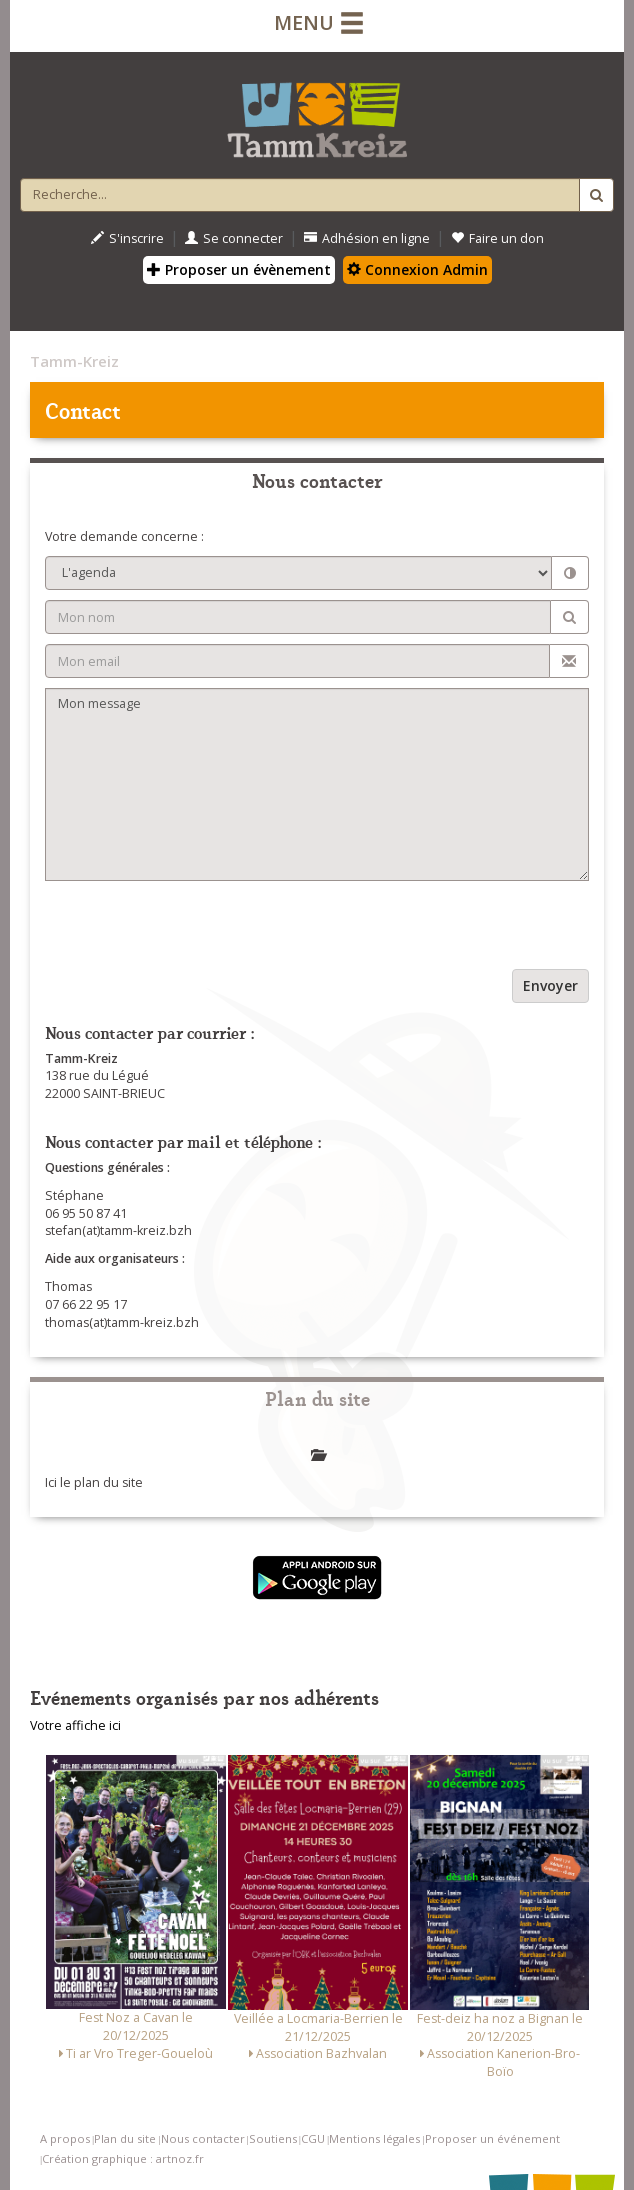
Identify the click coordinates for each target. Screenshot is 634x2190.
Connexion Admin (417, 269)
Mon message (317, 784)
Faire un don (497, 238)
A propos (65, 2138)
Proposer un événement (492, 2138)
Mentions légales (374, 2138)
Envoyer (550, 985)
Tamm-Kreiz (74, 361)
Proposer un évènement (239, 269)
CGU (313, 2138)
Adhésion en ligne (367, 238)
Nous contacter (203, 2138)
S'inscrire (127, 238)
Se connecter (234, 238)
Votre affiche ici (75, 1725)
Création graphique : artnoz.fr (123, 2158)
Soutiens (273, 2138)
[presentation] (197, 930)
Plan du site (125, 2138)
